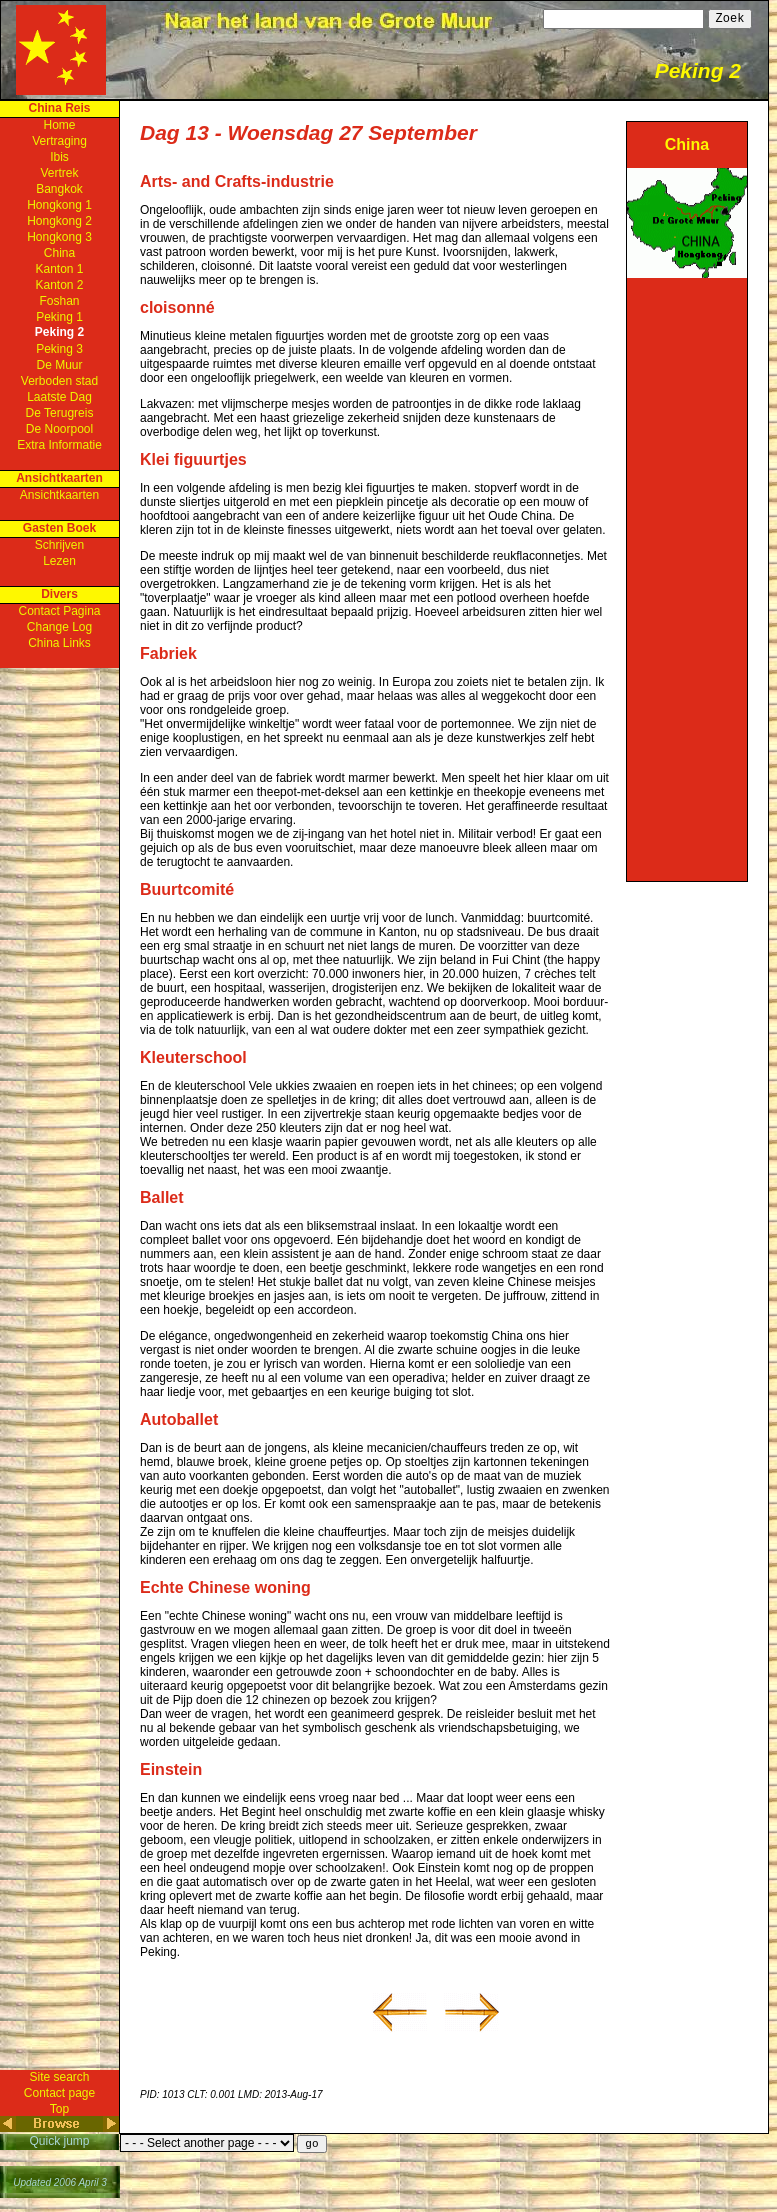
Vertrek (59, 173)
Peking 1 (59, 317)
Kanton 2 (59, 285)
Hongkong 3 (59, 237)
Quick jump (59, 2141)
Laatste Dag (59, 397)
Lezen (59, 561)
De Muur (59, 365)
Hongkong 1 (59, 205)
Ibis (59, 157)
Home (59, 125)
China (59, 253)
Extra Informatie (59, 445)
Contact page (59, 2093)
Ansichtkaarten (59, 495)
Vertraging (59, 141)
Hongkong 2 (59, 221)
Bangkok (59, 189)
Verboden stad (59, 381)
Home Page (61, 50)
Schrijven (59, 545)
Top (59, 2109)
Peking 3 (59, 349)
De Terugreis (60, 413)
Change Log (59, 627)
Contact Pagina (59, 611)
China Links (59, 643)
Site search (59, 2077)
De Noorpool (59, 429)
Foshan (59, 301)
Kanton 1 (59, 269)
